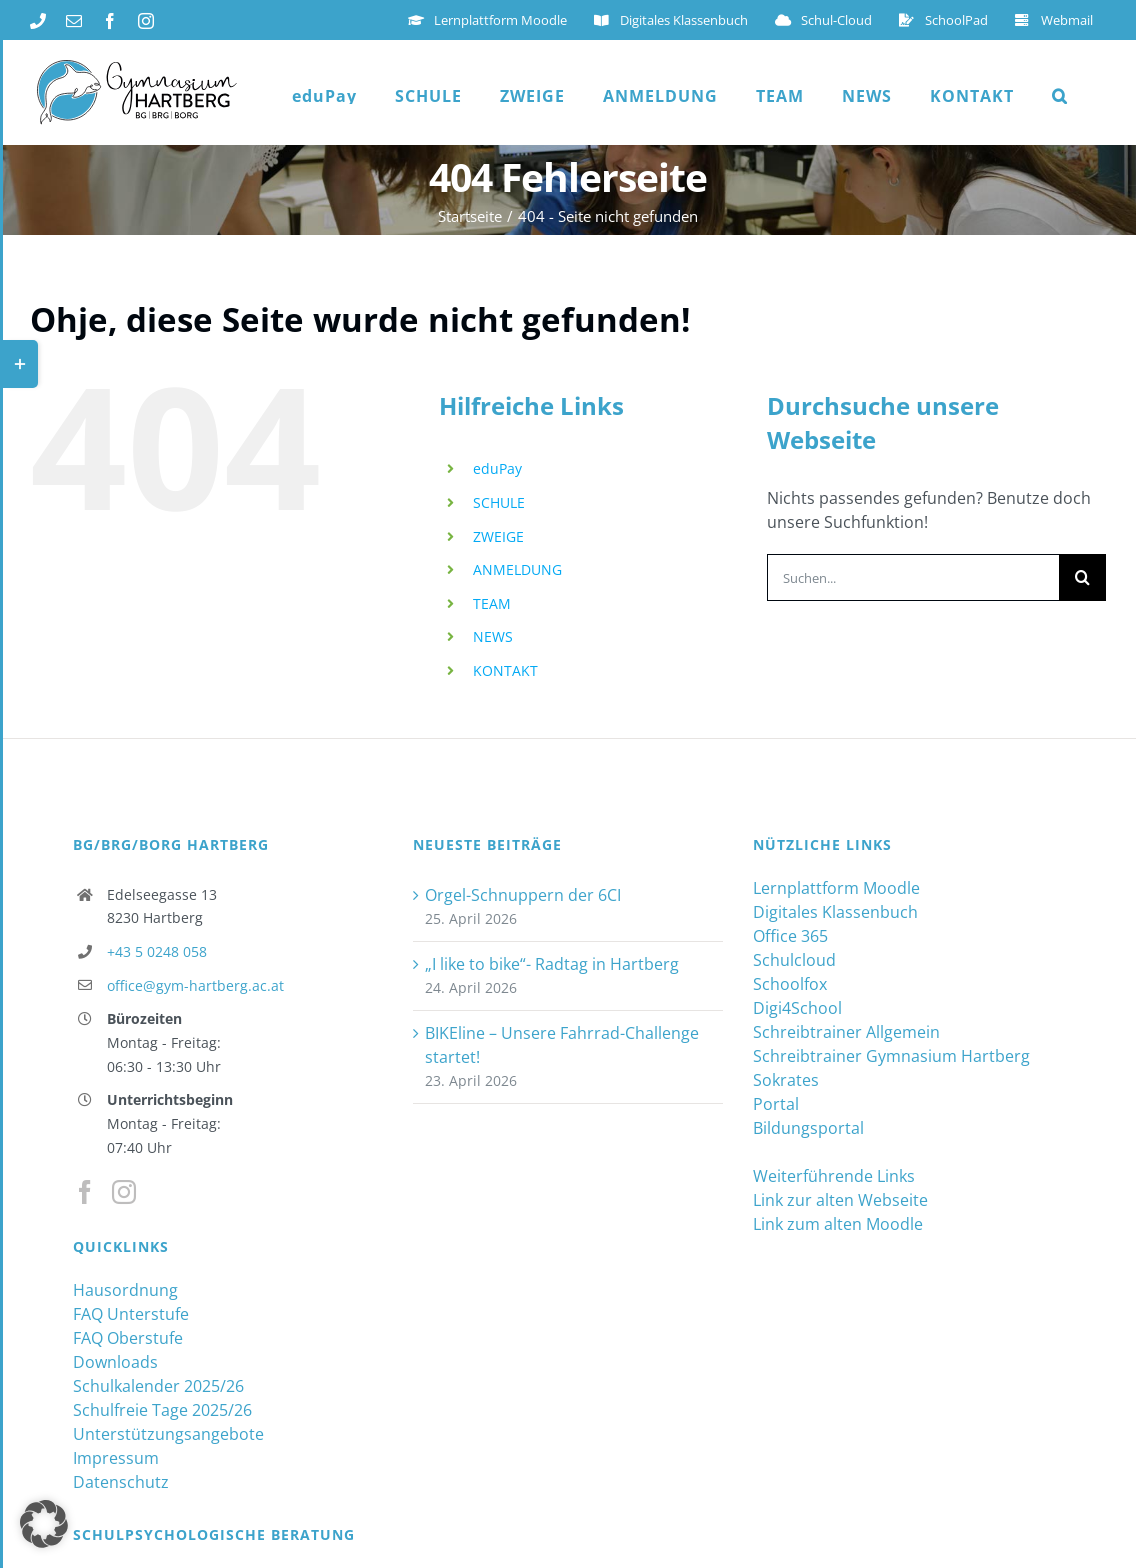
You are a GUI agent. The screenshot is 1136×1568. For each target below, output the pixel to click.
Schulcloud (794, 960)
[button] (1060, 96)
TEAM (492, 603)
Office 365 (790, 936)
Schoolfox (790, 984)
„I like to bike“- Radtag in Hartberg (552, 964)
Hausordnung (125, 1290)
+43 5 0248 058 (157, 951)
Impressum (116, 1458)
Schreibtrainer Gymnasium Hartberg (891, 1056)
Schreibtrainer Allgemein (846, 1032)
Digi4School (797, 1008)
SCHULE (499, 502)
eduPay (497, 468)
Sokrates (786, 1080)
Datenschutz (121, 1482)
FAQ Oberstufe (128, 1338)
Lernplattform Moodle (836, 888)
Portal (776, 1104)
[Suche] (1082, 577)
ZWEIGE (498, 536)
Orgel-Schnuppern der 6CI (523, 895)
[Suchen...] (913, 577)
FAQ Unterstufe (131, 1314)
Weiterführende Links (834, 1176)
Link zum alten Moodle (838, 1224)
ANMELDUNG (517, 569)
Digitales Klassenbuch (835, 912)
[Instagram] (124, 1192)
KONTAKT (505, 670)
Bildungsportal (808, 1128)
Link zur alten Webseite (840, 1200)
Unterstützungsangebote (168, 1434)
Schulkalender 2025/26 (158, 1386)
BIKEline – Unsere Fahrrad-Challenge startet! (562, 1045)
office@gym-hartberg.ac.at (195, 985)
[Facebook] (85, 1192)
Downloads (115, 1362)
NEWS (493, 636)
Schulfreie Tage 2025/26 (162, 1410)
